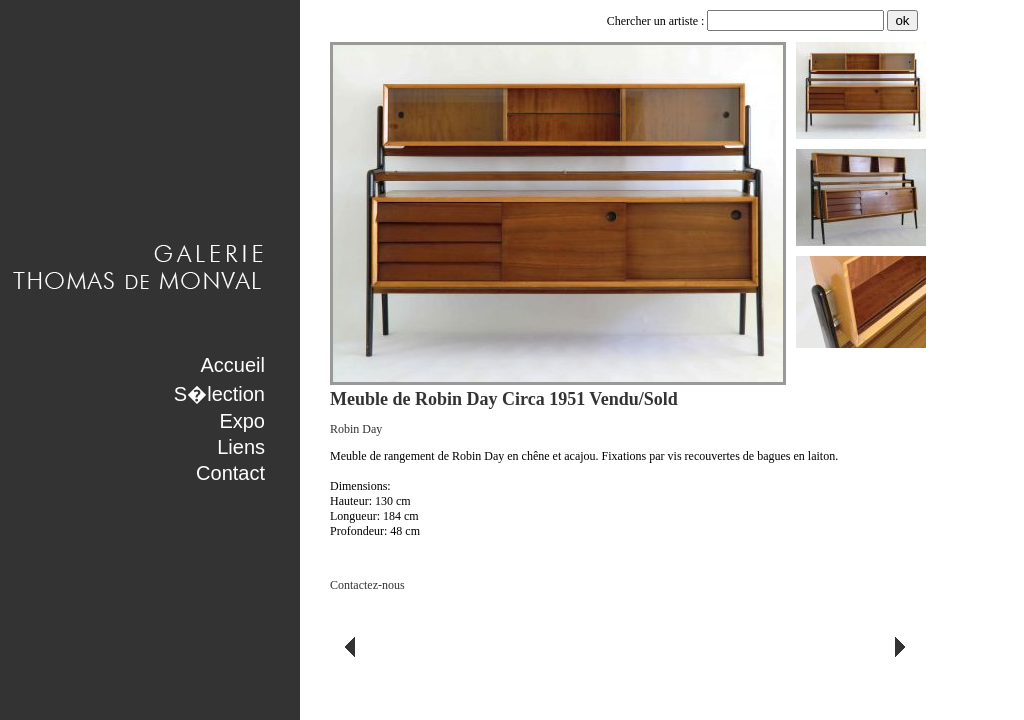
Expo (242, 421)
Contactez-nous (367, 585)
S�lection (219, 394)
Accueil (233, 365)
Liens (241, 447)
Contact (230, 473)
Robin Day (356, 429)
